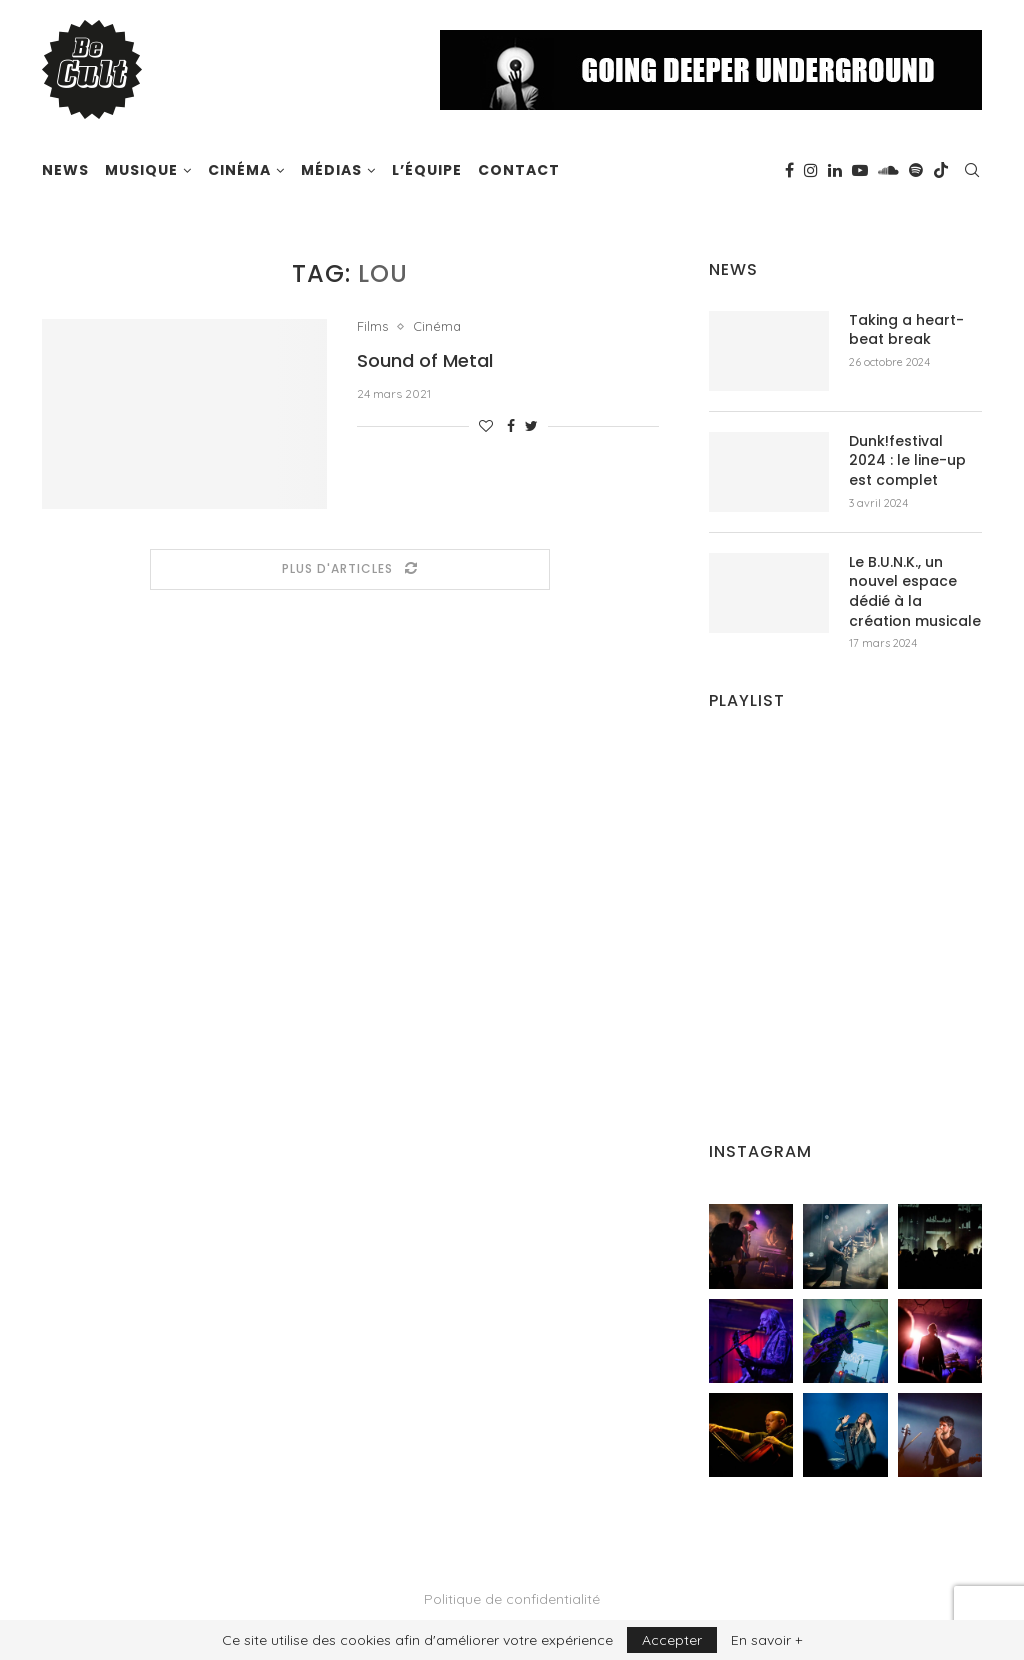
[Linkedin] (835, 170)
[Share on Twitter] (531, 426)
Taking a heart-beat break (906, 330)
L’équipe (427, 170)
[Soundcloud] (888, 170)
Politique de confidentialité (512, 1599)
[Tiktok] (941, 170)
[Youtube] (860, 170)
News (65, 170)
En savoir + (766, 1640)
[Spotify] (916, 170)
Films (372, 326)
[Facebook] (789, 170)
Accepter (672, 1640)
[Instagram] (811, 170)
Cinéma (239, 170)
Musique (141, 170)
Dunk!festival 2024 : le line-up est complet (907, 461)
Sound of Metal (425, 360)
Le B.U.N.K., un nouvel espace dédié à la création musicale (915, 592)
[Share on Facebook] (511, 426)
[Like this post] (486, 426)
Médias (331, 170)
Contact (519, 170)
